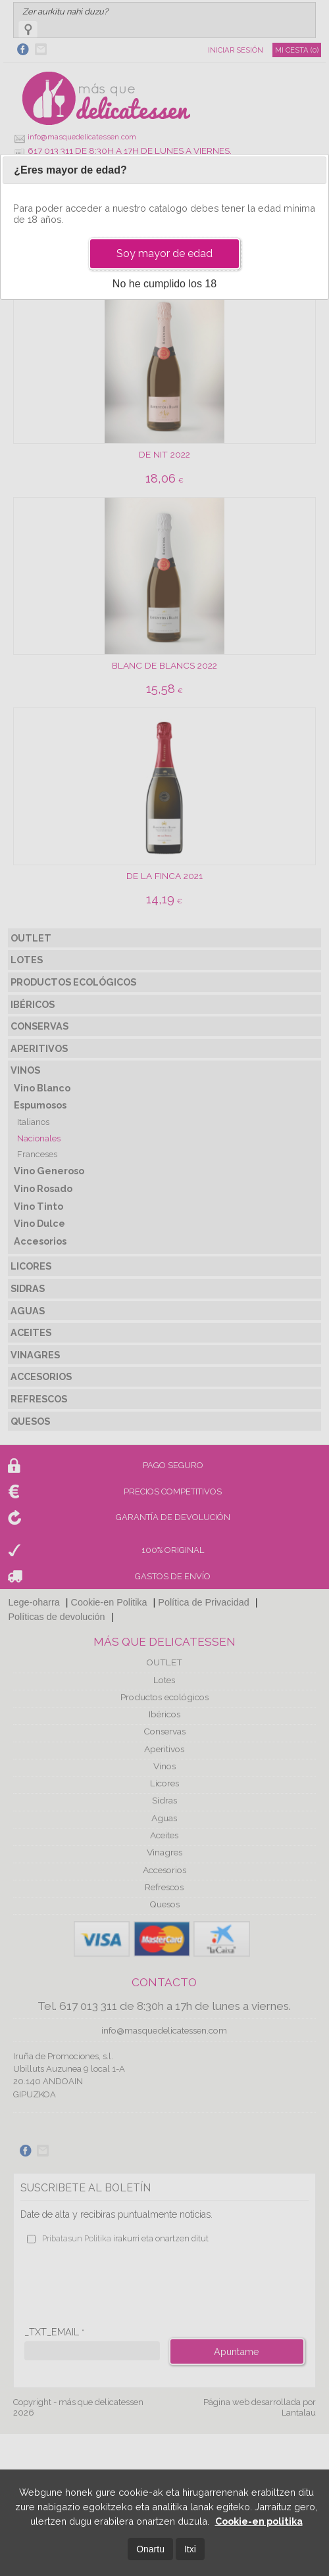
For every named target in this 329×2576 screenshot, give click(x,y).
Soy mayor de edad (164, 253)
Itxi (190, 2549)
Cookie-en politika (259, 2521)
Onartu (150, 2549)
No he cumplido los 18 (164, 283)
